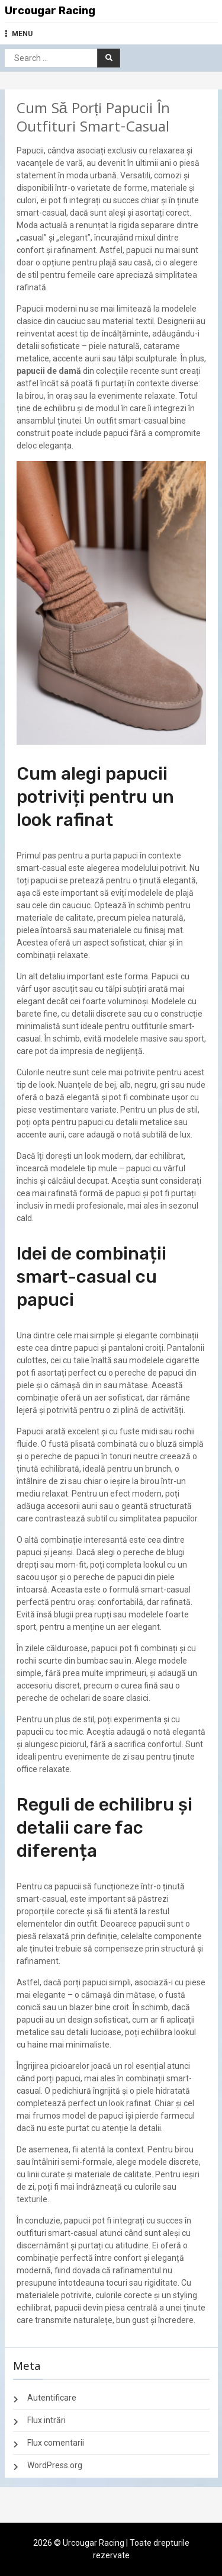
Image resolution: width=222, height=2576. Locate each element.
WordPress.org (54, 2465)
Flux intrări (46, 2420)
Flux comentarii (55, 2442)
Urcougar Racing (50, 10)
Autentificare (51, 2397)
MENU (19, 34)
